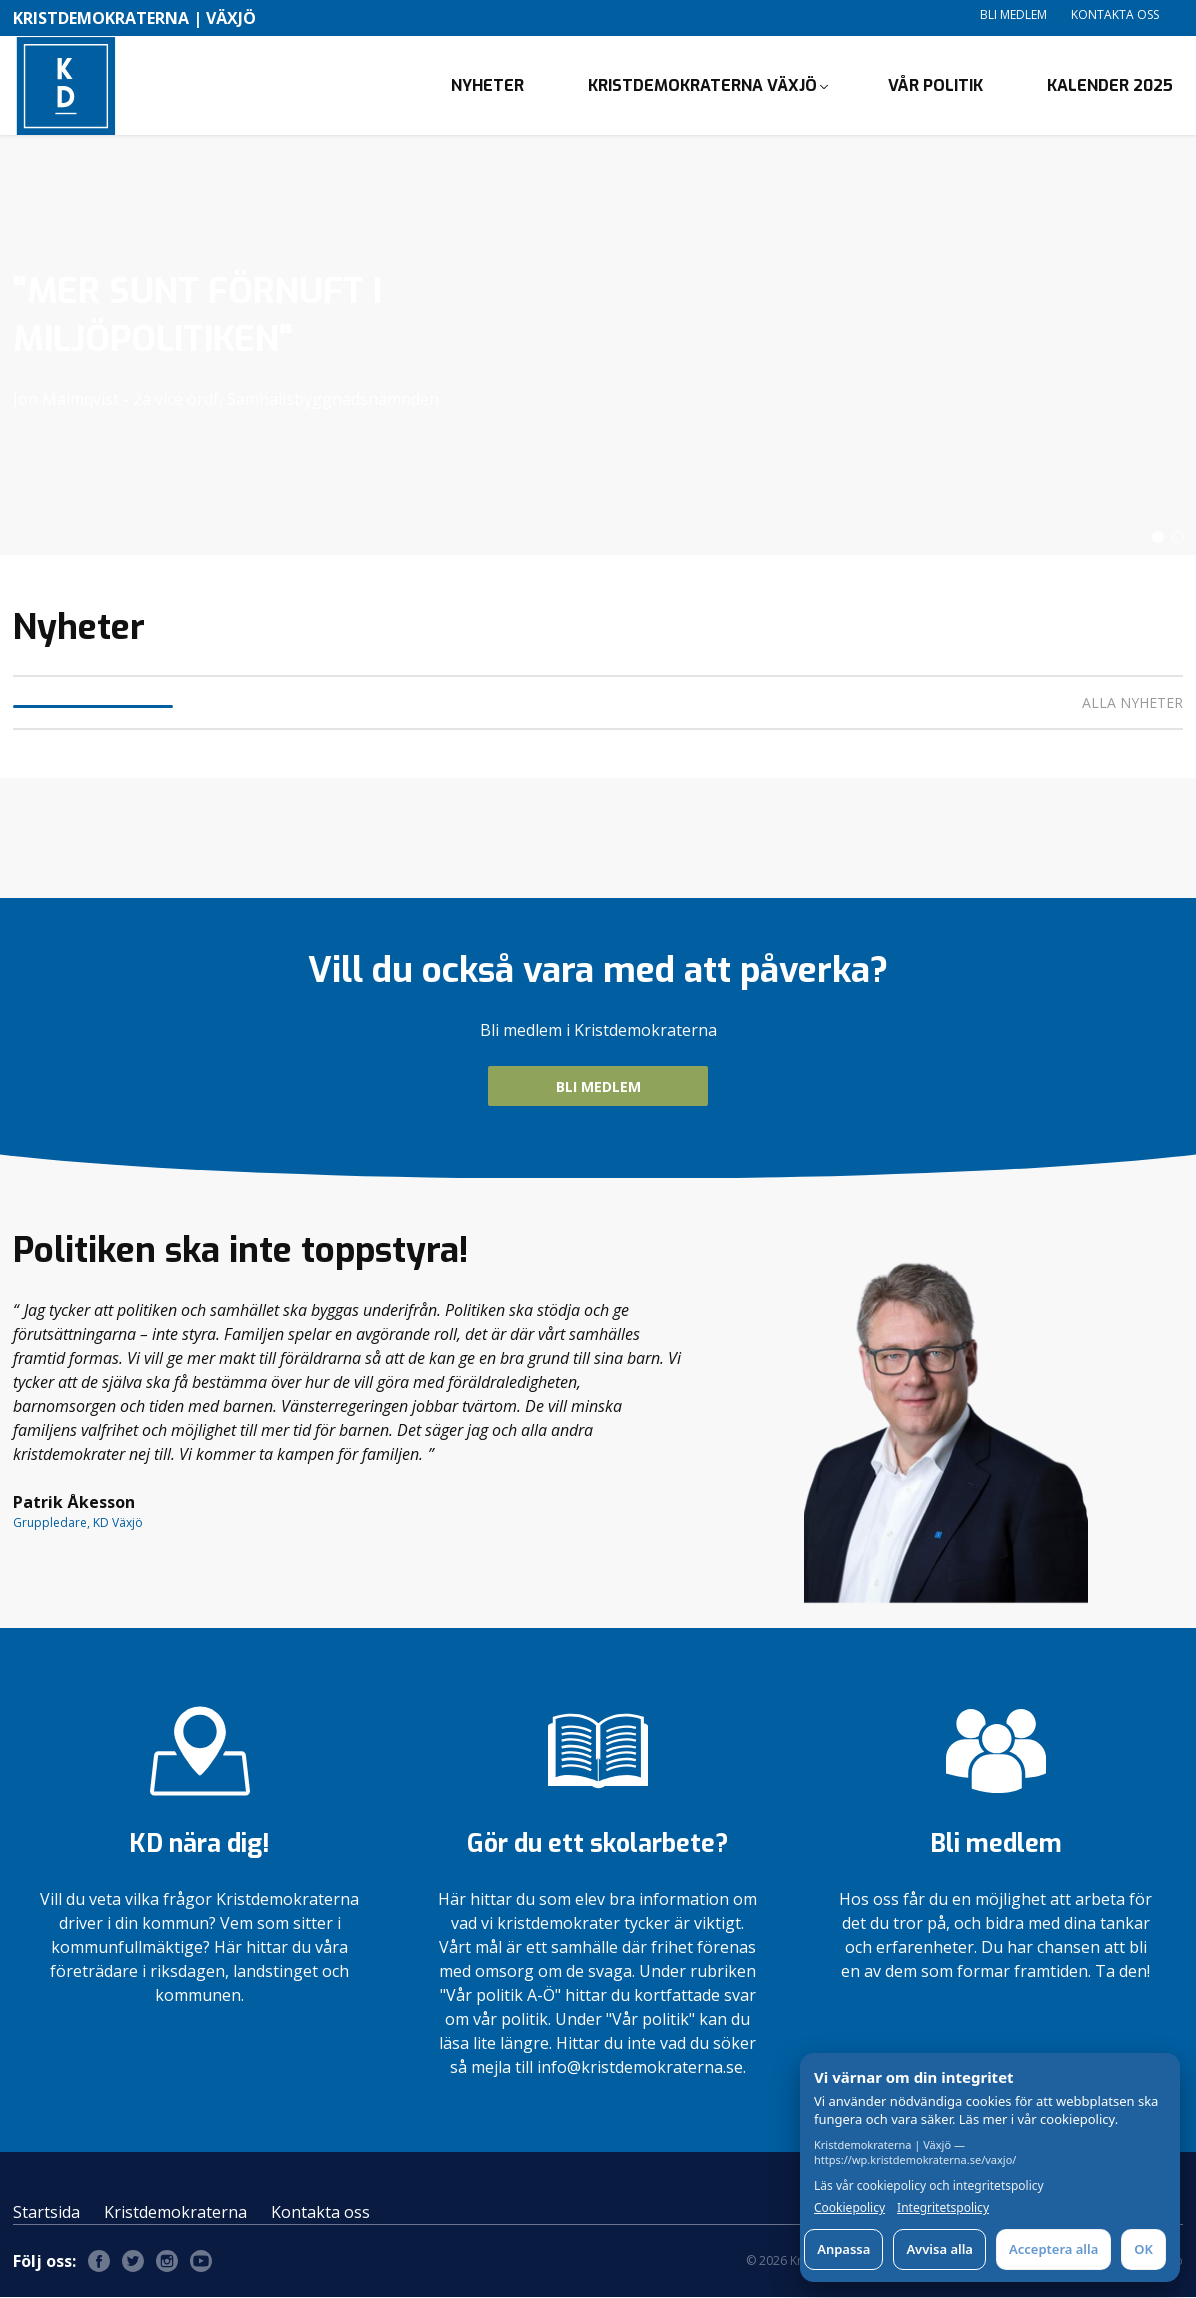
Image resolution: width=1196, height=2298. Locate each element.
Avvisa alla (939, 2249)
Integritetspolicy (943, 2208)
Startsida (46, 2213)
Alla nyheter (1132, 703)
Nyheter (487, 85)
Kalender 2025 (1110, 85)
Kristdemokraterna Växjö (702, 85)
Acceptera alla (1053, 2249)
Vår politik (935, 85)
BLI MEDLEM (598, 1087)
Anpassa (843, 2249)
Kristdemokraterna (175, 2213)
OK (1143, 2249)
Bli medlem (1013, 14)
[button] (1158, 538)
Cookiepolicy (849, 2208)
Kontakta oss (1115, 14)
